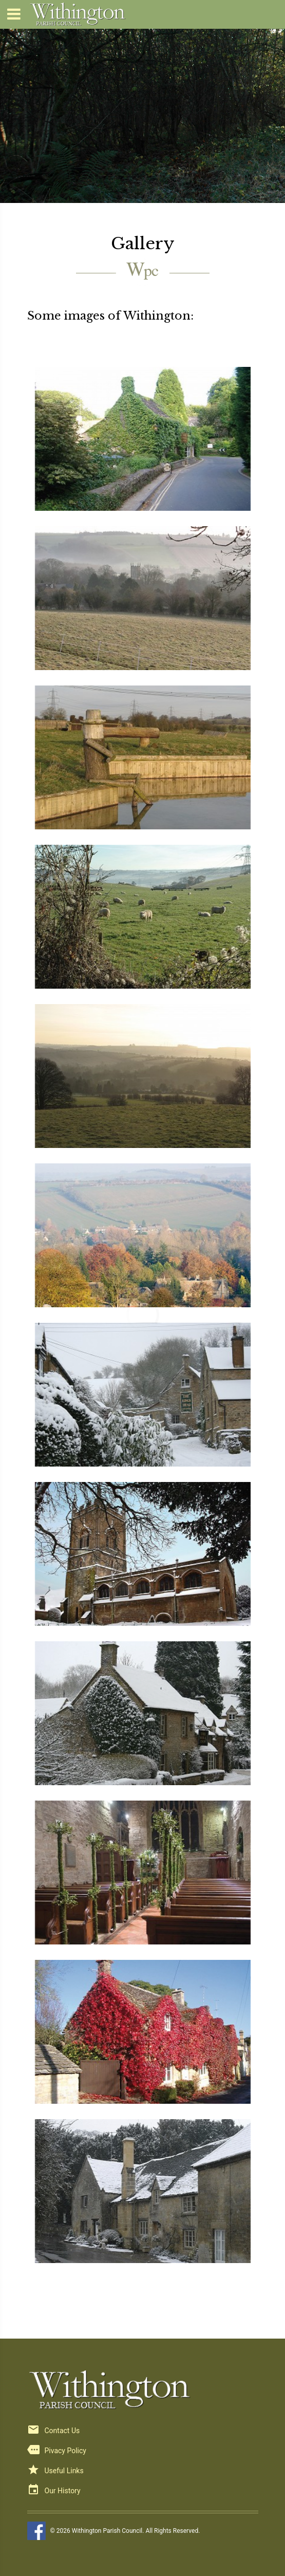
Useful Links (64, 2471)
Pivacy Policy (65, 2451)
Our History (63, 2491)
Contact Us (62, 2430)
